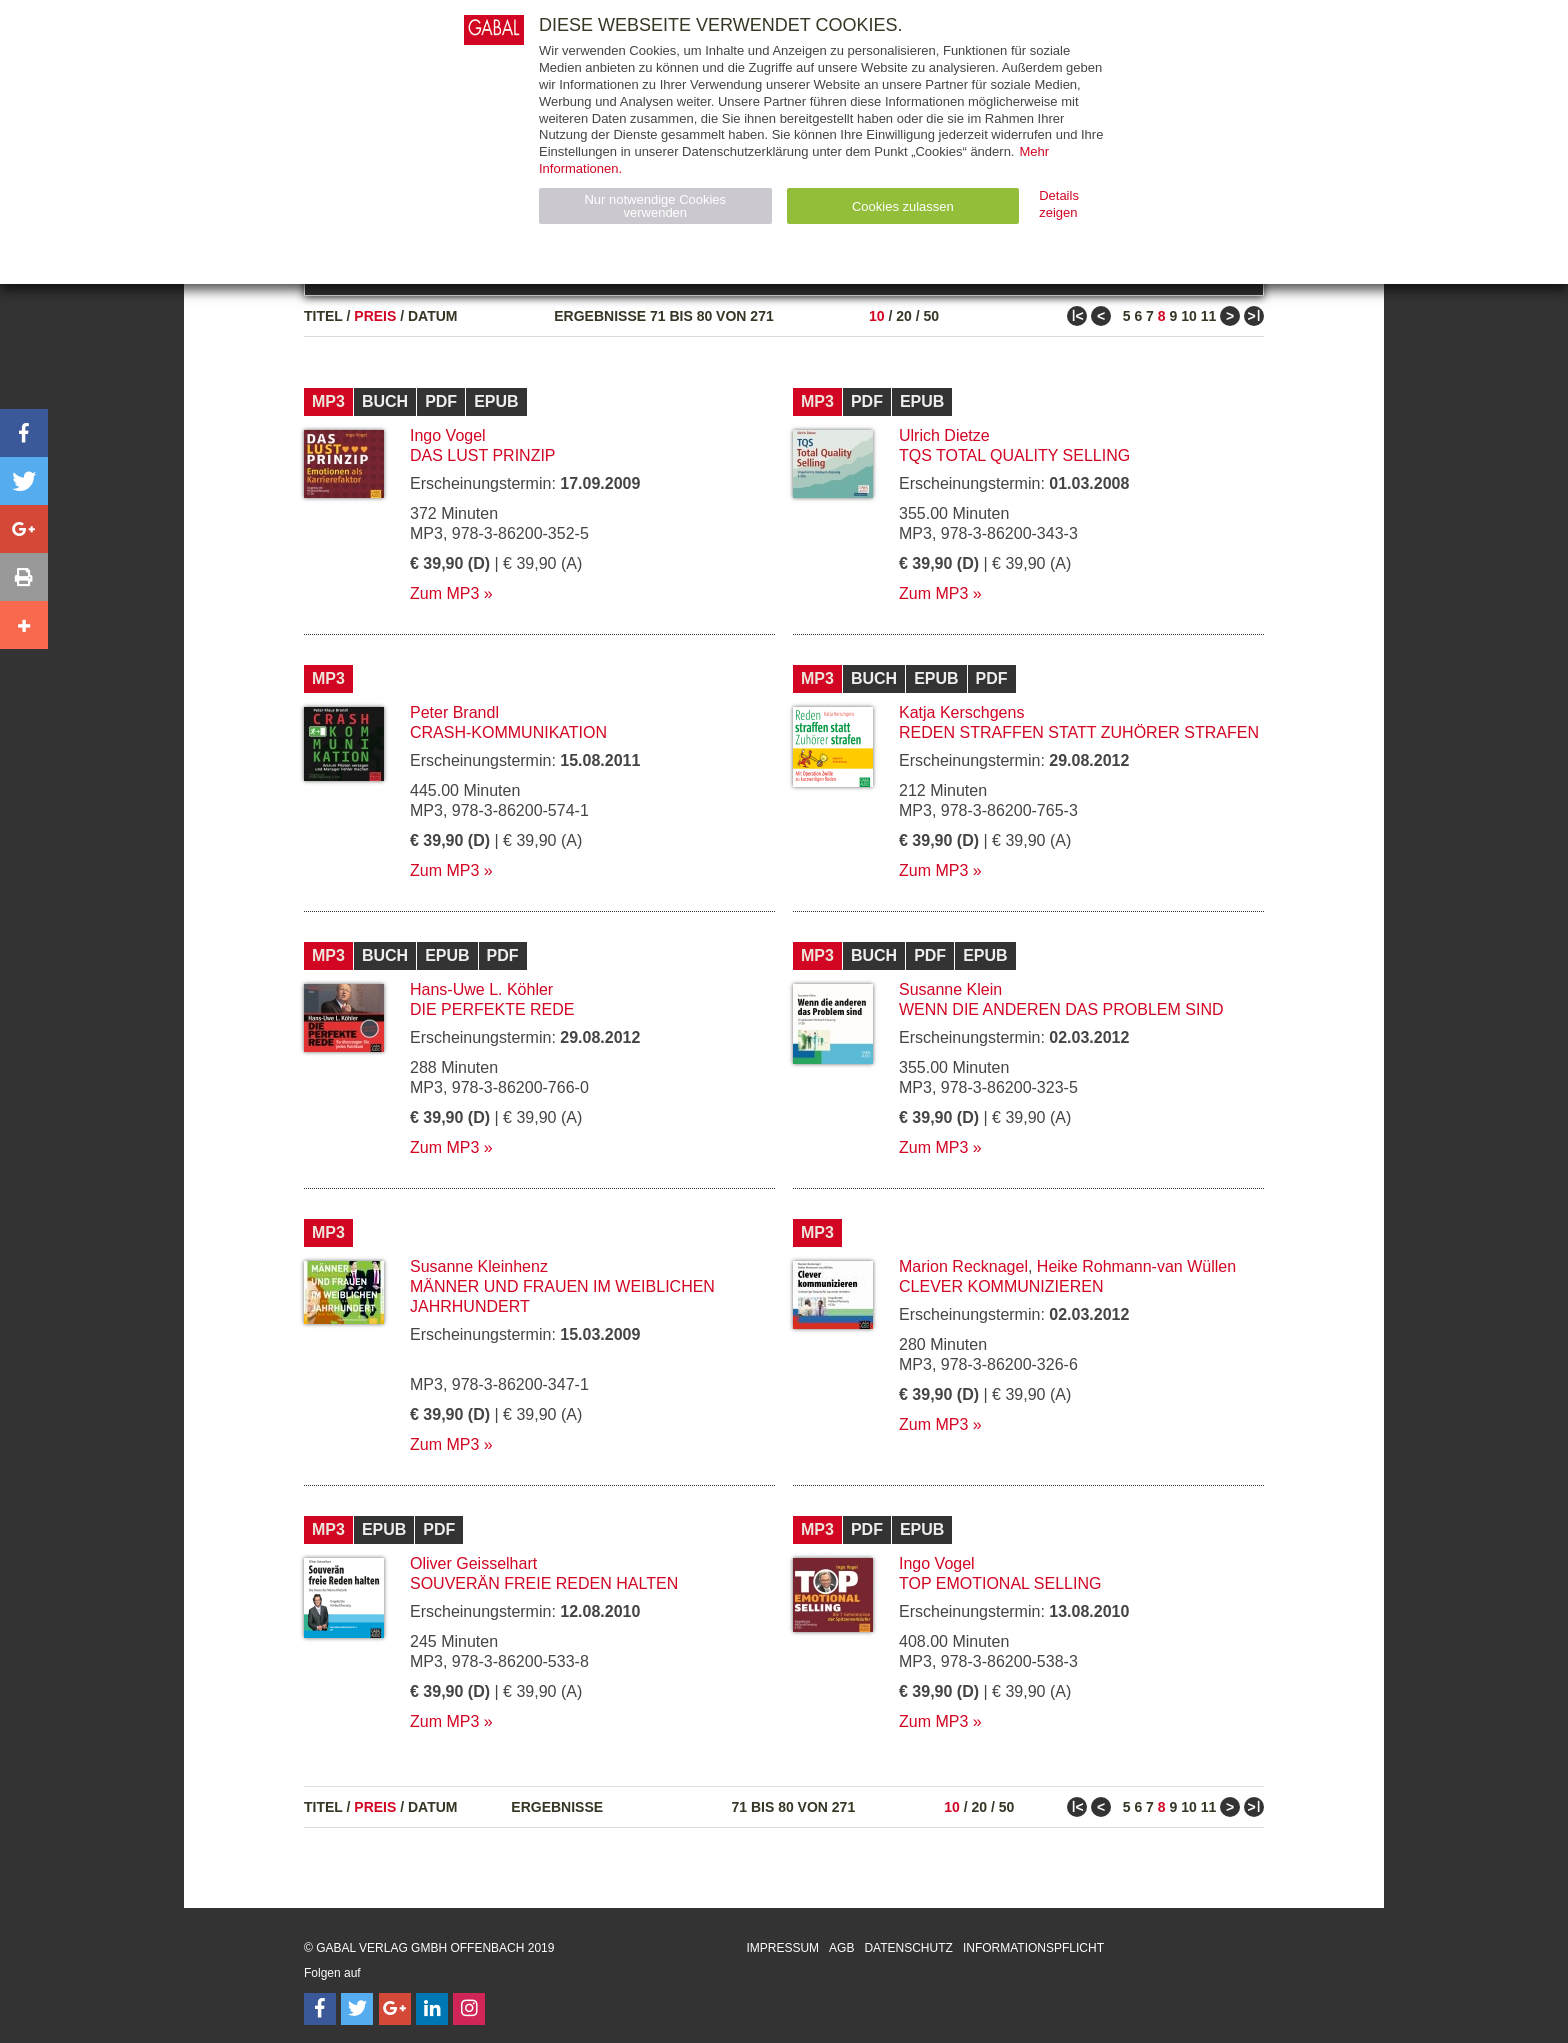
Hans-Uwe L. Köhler (481, 989)
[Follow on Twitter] (357, 2009)
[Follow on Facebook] (320, 2009)
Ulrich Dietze (944, 435)
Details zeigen (1059, 204)
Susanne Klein (950, 989)
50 (931, 316)
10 (877, 316)
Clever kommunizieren (1001, 1286)
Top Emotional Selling (1000, 1583)
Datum (433, 316)
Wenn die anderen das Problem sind (1061, 1009)
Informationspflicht (1033, 1948)
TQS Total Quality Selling (1014, 455)
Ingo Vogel (448, 435)
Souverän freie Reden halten (544, 1583)
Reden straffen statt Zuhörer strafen (1079, 732)
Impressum (782, 1948)
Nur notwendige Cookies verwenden (655, 206)
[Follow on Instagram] (469, 2009)
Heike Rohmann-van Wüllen (1136, 1266)
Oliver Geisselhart (473, 1563)
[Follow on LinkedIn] (432, 2009)
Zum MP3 (444, 593)
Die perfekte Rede (492, 1009)
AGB (841, 1948)
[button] (24, 433)
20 (904, 316)
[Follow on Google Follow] (395, 2009)
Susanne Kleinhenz (479, 1266)
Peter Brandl (454, 712)
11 (1209, 316)
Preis (375, 316)
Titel (323, 316)
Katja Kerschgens (961, 712)
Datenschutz (908, 1948)
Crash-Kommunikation (508, 732)
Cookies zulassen (903, 206)
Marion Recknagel (963, 1266)
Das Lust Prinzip (483, 455)
